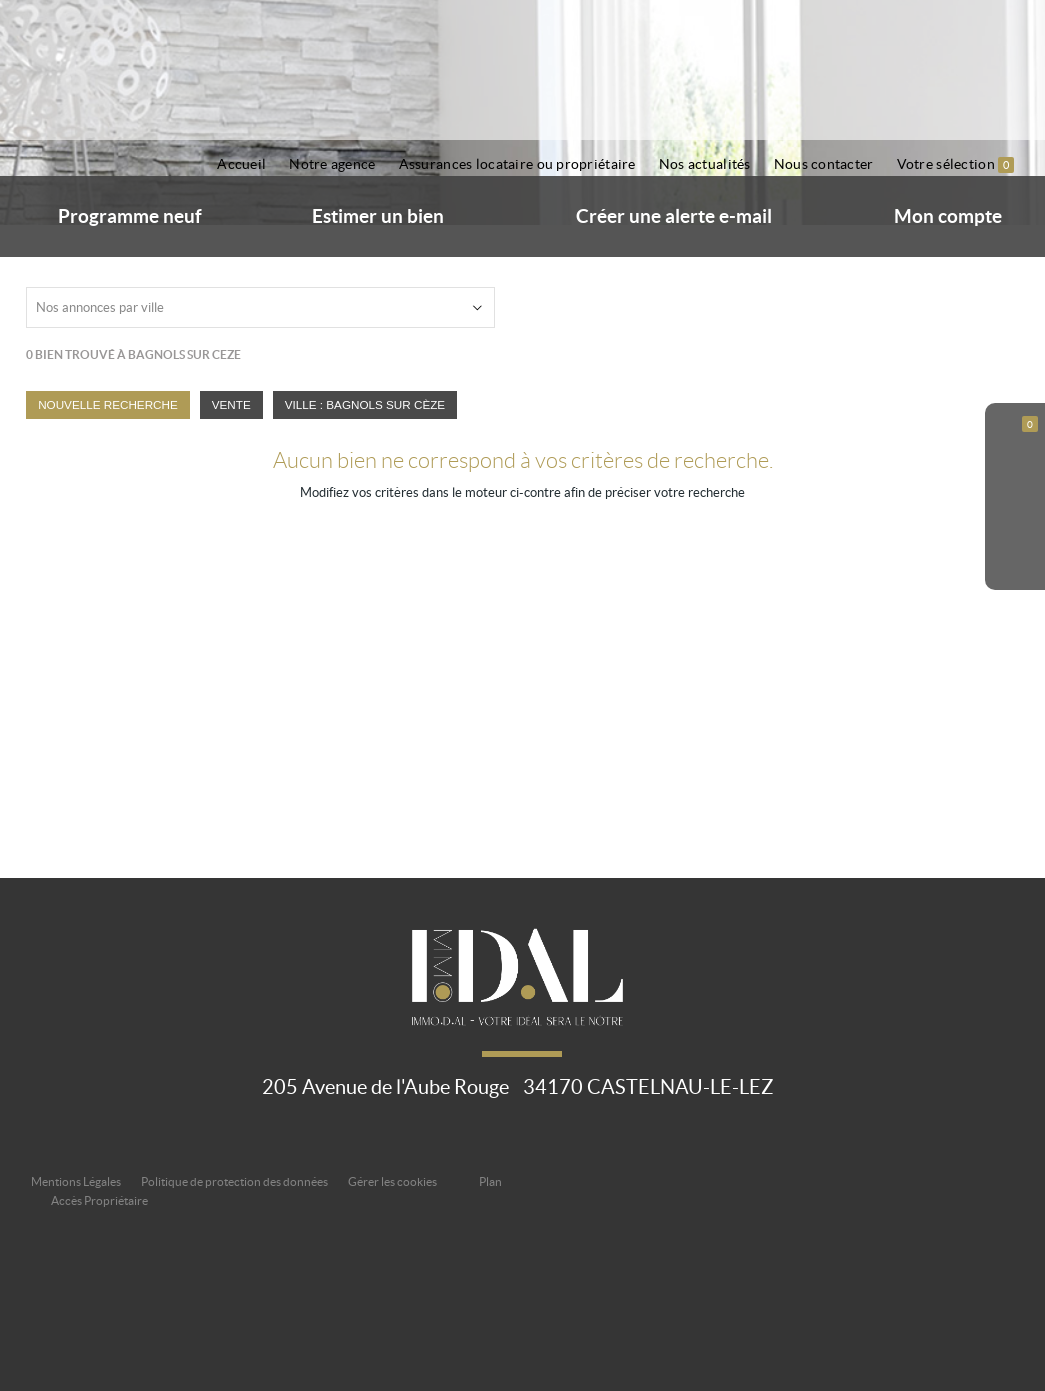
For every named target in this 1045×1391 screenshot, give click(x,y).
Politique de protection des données (234, 1181)
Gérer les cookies (392, 1181)
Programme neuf (130, 216)
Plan (490, 1181)
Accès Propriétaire (99, 1200)
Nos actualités (705, 164)
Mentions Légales (76, 1181)
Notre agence (332, 164)
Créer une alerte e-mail (674, 216)
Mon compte (948, 216)
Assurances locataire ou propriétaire (517, 164)
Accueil (241, 164)
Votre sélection (956, 164)
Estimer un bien (378, 216)
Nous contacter (824, 164)
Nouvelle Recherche (108, 404)
